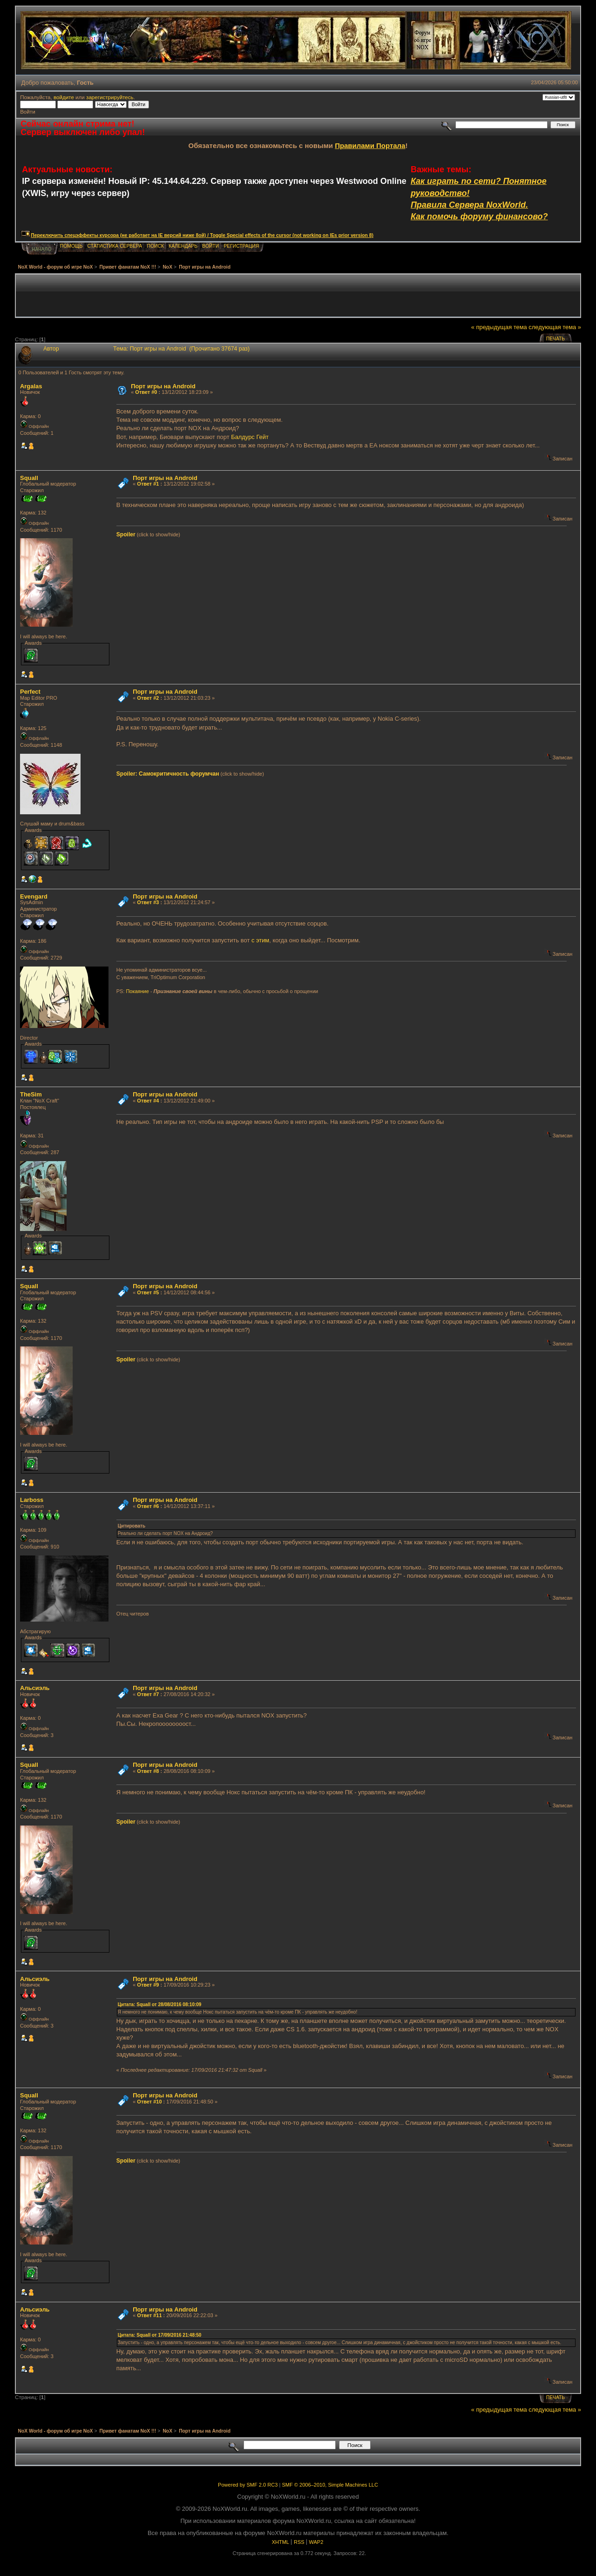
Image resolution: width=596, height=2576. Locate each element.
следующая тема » (554, 327)
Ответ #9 (148, 1985)
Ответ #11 (149, 2315)
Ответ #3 (148, 902)
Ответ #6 (148, 1506)
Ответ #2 (148, 698)
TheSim (31, 1094)
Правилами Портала (370, 145)
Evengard (33, 896)
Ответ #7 (148, 1694)
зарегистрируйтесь (110, 97)
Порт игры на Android (163, 386)
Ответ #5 (148, 1292)
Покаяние (137, 991)
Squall (29, 477)
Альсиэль (35, 1687)
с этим (260, 940)
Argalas (31, 386)
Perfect (30, 691)
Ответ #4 (148, 1100)
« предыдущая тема (499, 327)
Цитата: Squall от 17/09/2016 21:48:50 (160, 2335)
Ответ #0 (146, 392)
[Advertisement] (298, 296)
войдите (64, 97)
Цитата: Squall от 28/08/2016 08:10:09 (160, 2004)
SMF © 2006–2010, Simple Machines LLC (330, 2485)
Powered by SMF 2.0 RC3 (248, 2485)
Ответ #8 (148, 1771)
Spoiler (125, 534)
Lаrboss (31, 1499)
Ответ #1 (148, 484)
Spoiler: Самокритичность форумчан (167, 774)
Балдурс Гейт (250, 436)
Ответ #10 (149, 2101)
